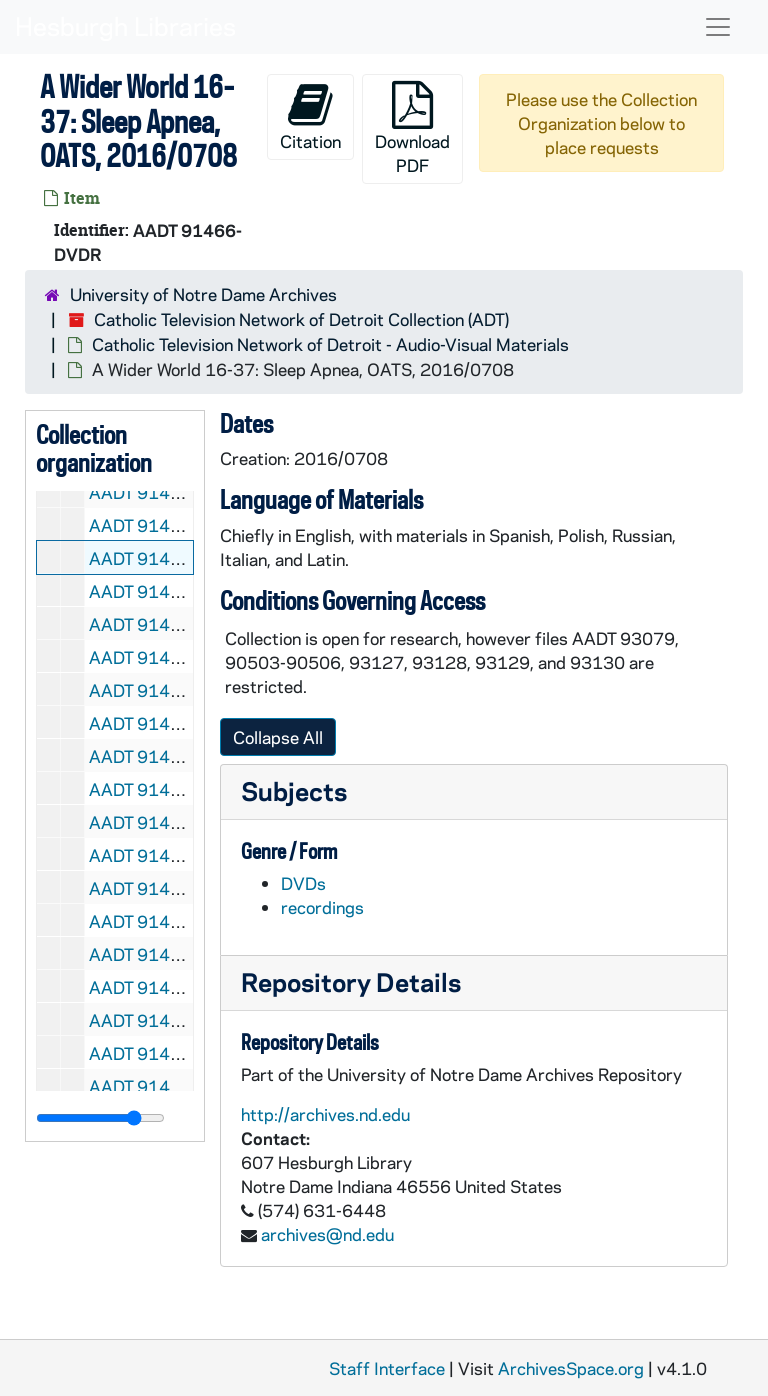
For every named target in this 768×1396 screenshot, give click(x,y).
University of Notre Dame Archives (203, 294)
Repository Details (351, 981)
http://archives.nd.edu (325, 1114)
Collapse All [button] (278, 737)
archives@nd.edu (327, 1234)
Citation (310, 116)
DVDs (303, 883)
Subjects (294, 790)
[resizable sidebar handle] (100, 1118)
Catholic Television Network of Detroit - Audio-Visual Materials (330, 344)
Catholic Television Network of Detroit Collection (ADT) (301, 319)
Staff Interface (387, 1368)
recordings (322, 907)
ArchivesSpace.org (571, 1368)
